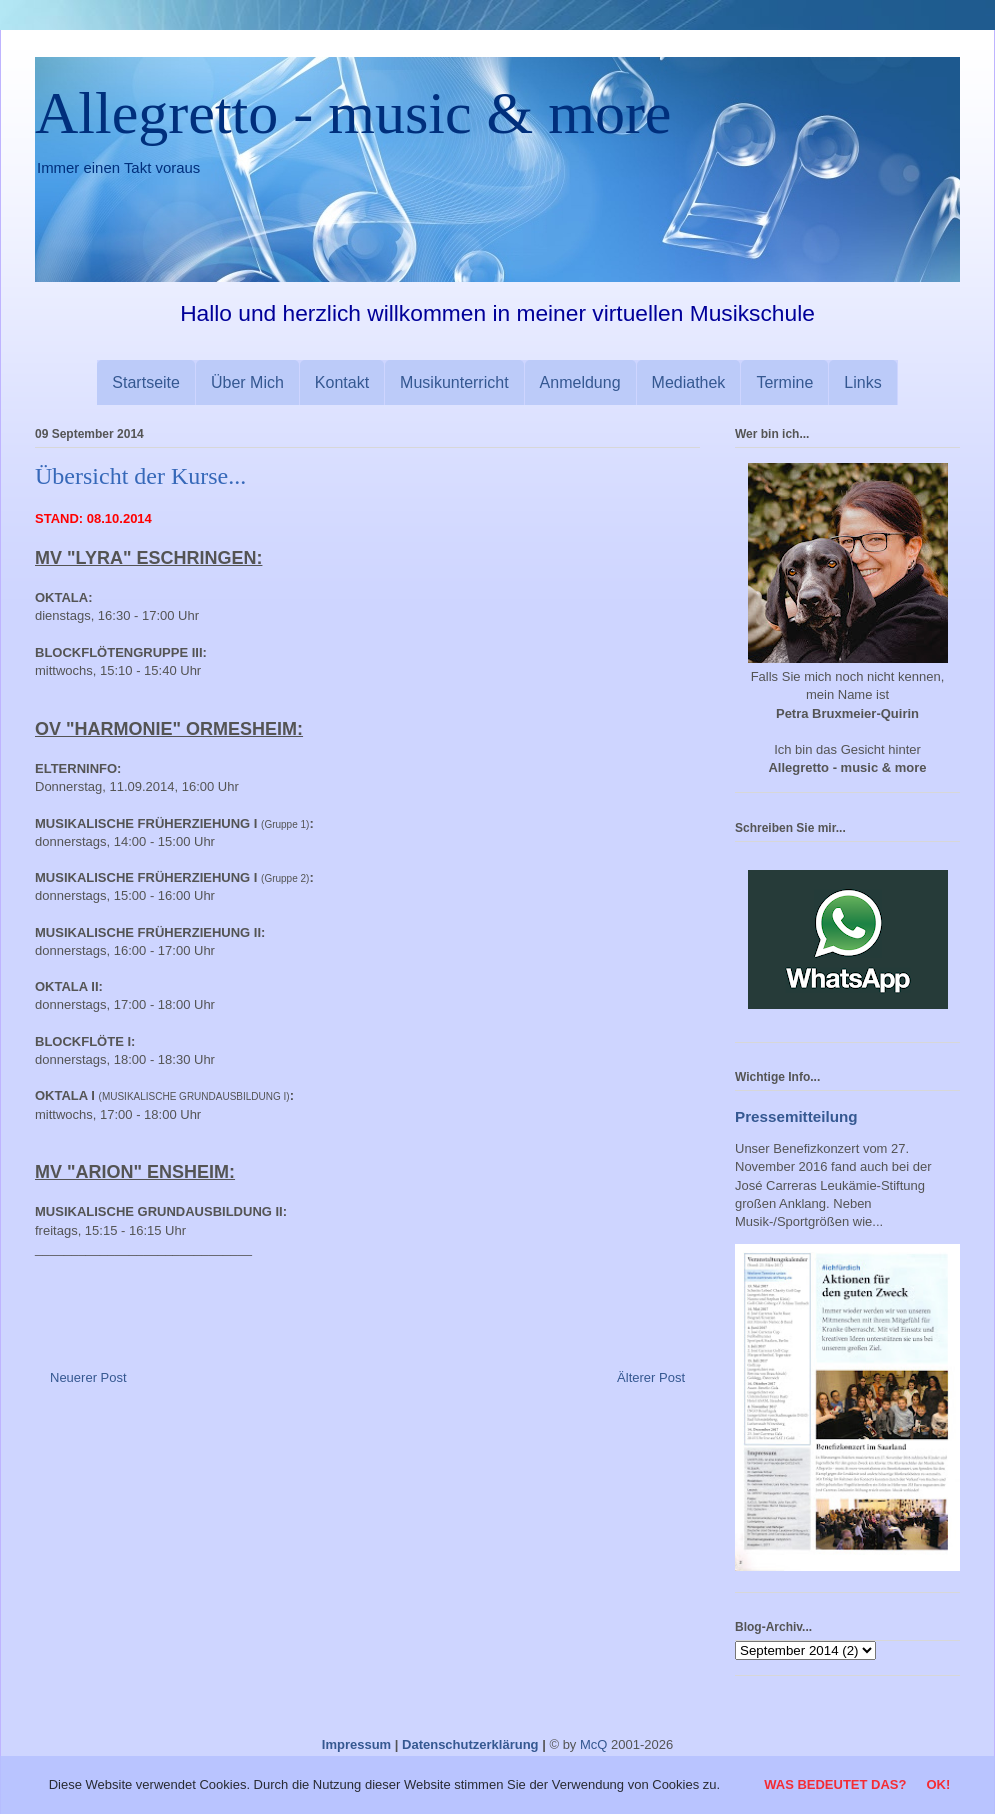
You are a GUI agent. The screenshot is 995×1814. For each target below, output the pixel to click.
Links (862, 382)
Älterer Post (651, 1377)
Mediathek (689, 382)
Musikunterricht (454, 382)
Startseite (146, 382)
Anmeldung (580, 382)
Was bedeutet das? (835, 1784)
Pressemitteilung (796, 1116)
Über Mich (247, 382)
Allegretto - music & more (353, 113)
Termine (784, 382)
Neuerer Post (88, 1377)
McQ (593, 1744)
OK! (938, 1784)
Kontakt (342, 382)
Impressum (356, 1744)
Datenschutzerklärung (470, 1744)
